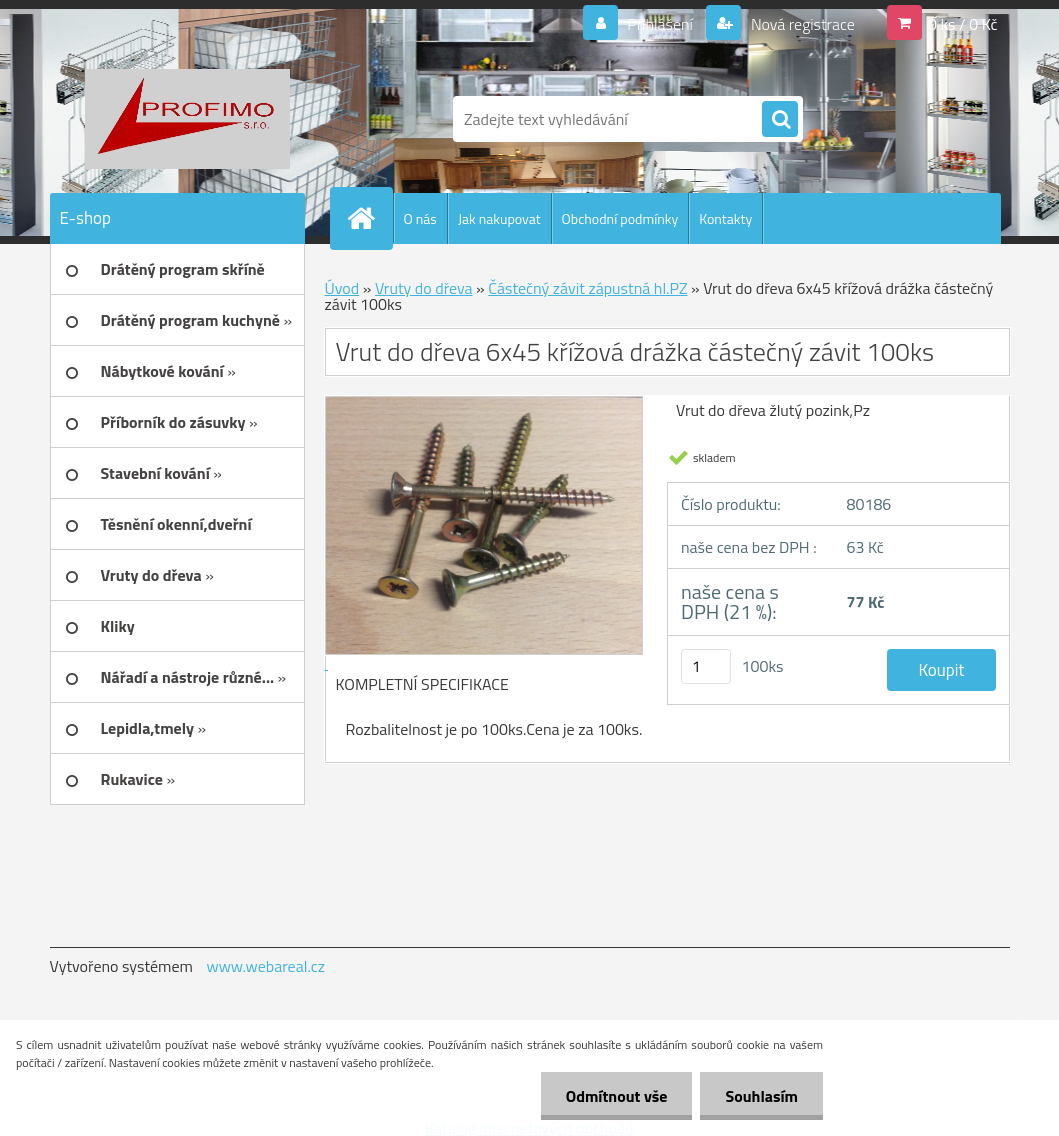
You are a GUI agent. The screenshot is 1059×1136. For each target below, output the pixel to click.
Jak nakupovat (499, 218)
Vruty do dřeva (424, 288)
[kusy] (706, 666)
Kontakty (725, 218)
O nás (420, 218)
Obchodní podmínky (620, 218)
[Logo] (187, 119)
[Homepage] (370, 218)
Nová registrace (801, 24)
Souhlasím (761, 1096)
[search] (780, 120)
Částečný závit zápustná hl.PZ (587, 288)
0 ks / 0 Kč (963, 24)
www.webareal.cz (265, 966)
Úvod (342, 288)
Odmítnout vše (617, 1096)
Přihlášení (660, 24)
